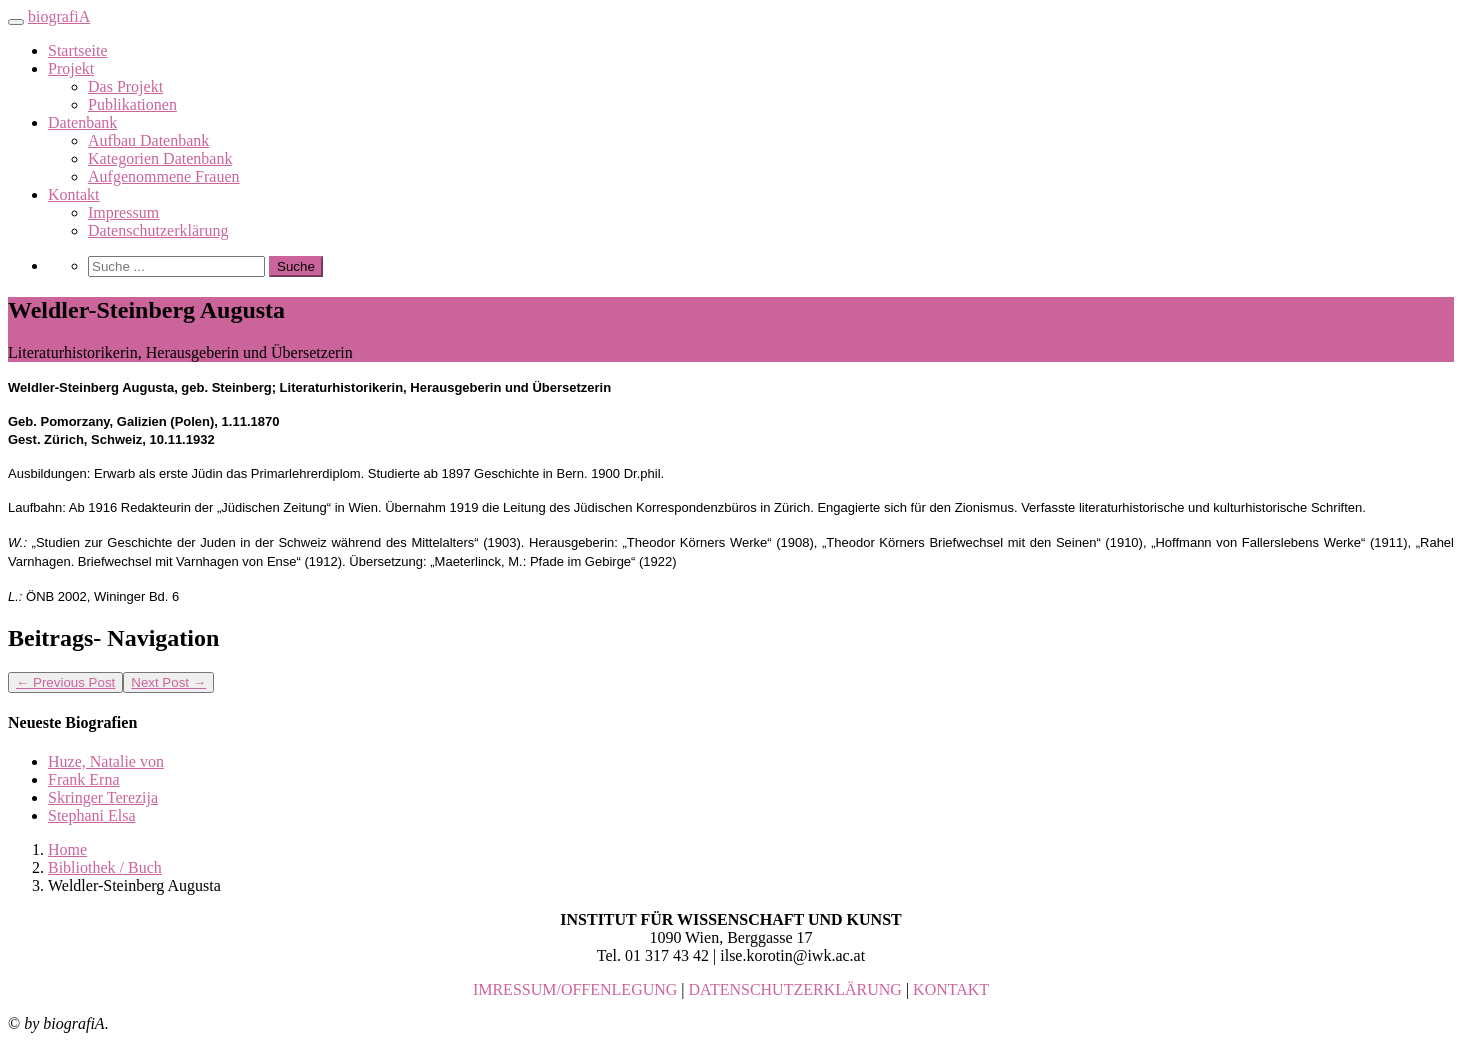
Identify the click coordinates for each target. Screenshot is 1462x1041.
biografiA (59, 16)
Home (67, 849)
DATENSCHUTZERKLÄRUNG (795, 989)
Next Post (168, 682)
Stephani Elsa (92, 815)
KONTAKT (951, 989)
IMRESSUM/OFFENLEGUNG (575, 989)
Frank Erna (84, 779)
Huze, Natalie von (106, 761)
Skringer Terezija (103, 797)
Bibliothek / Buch (105, 867)
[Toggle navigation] (16, 22)
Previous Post (65, 682)
